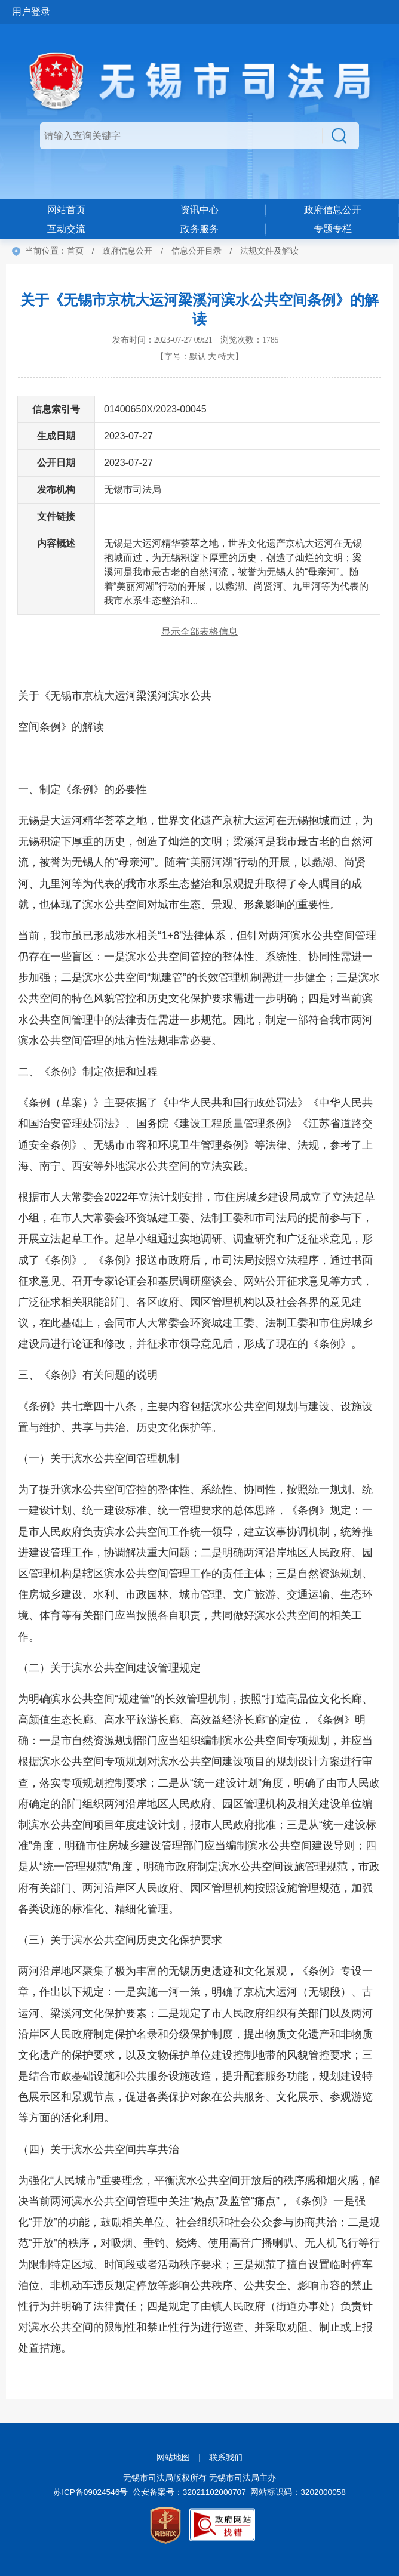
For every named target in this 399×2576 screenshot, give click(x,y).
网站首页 (66, 210)
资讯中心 (199, 210)
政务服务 (199, 229)
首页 (75, 250)
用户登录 (31, 12)
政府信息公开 (127, 250)
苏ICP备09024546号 (90, 2492)
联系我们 (226, 2457)
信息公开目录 (196, 250)
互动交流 (66, 229)
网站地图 (173, 2457)
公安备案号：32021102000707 (189, 2492)
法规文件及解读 (269, 250)
